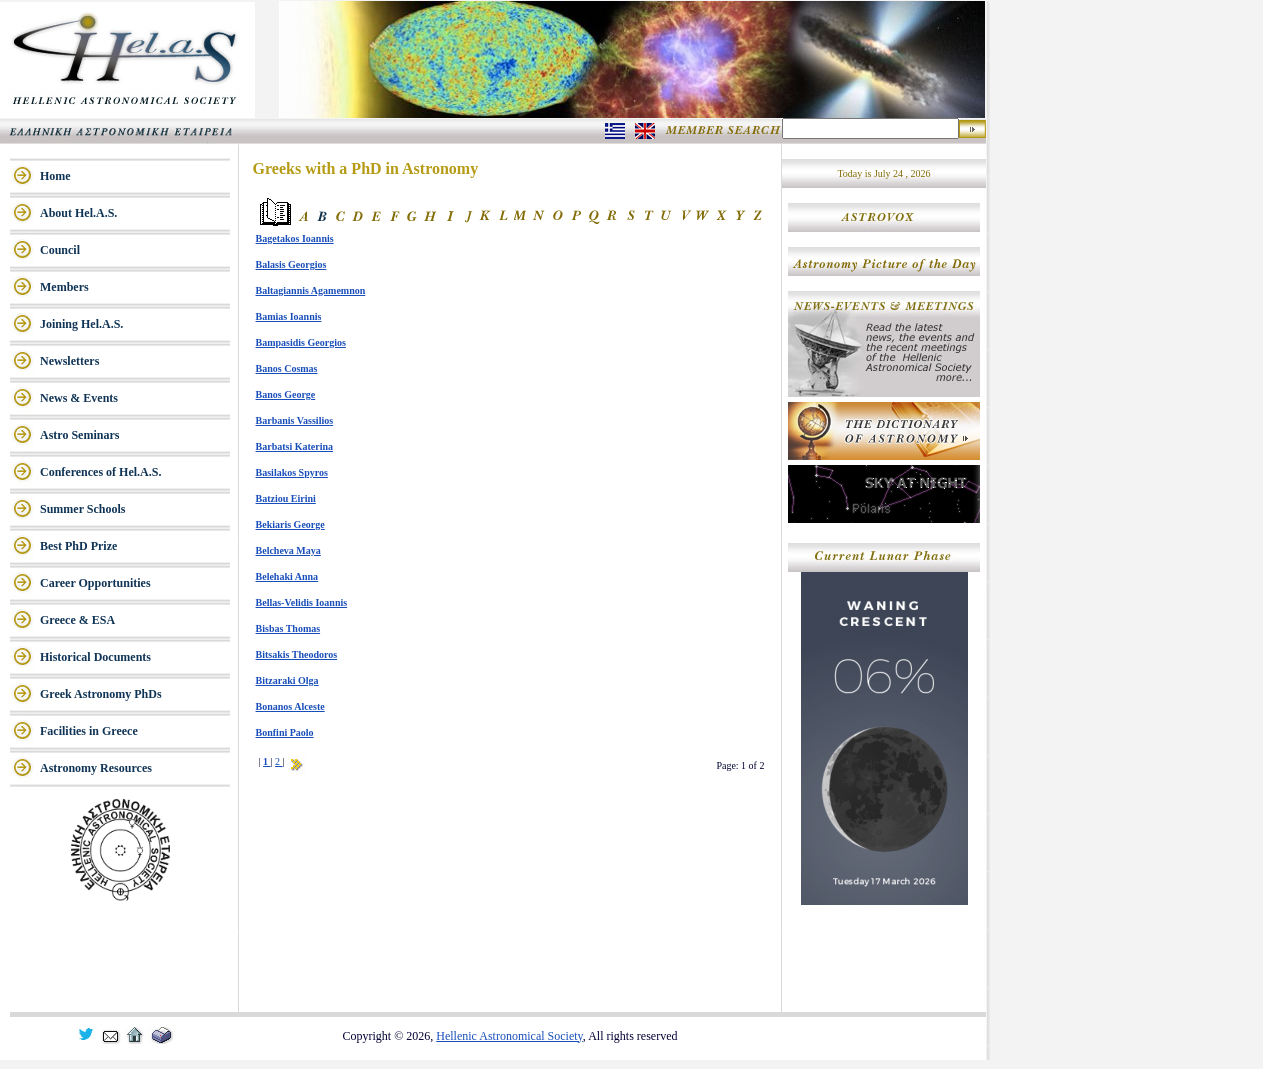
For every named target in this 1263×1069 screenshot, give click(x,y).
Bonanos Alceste (290, 706)
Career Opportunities (95, 583)
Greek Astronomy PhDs (101, 694)
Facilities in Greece (89, 731)
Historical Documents (95, 657)
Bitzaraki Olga (287, 680)
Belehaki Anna (287, 576)
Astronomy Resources (96, 768)
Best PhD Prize (78, 546)
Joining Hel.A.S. (81, 324)
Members (64, 287)
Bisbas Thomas (288, 628)
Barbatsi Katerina (295, 446)
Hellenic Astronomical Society (509, 1036)
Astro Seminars (79, 435)
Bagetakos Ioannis (295, 238)
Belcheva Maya (288, 550)
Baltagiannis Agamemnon (311, 290)
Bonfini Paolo (285, 732)
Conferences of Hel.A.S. (100, 472)
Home (55, 176)
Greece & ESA (77, 620)
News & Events (79, 398)
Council (60, 250)
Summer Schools (82, 509)
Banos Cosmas (287, 368)
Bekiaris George (290, 524)
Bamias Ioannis (289, 316)
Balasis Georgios (291, 264)
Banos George (286, 394)
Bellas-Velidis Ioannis (302, 602)
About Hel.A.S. (78, 213)
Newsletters (69, 361)
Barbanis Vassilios (295, 420)
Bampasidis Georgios (301, 342)
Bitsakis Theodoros (297, 654)
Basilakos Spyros (292, 472)
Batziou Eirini (286, 498)
